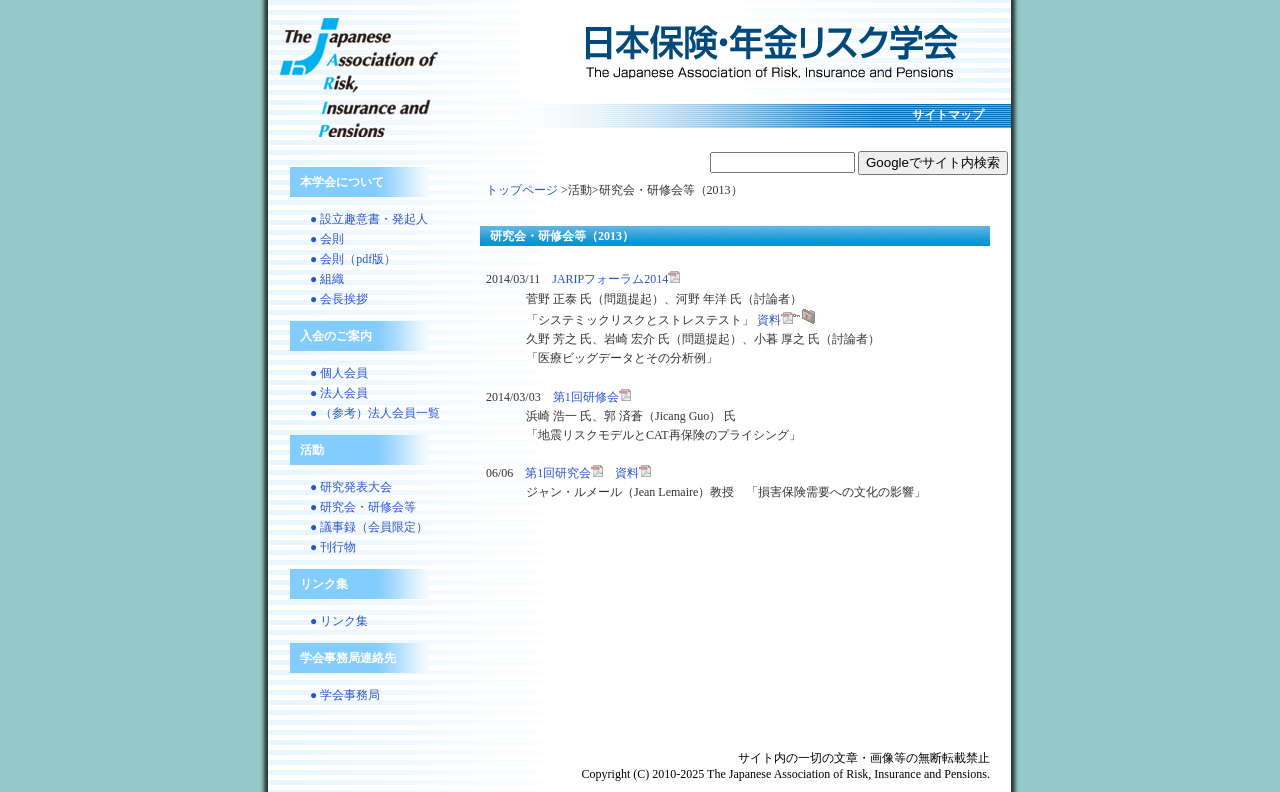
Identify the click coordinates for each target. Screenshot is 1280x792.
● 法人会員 (339, 393)
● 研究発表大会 (351, 487)
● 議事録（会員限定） (369, 527)
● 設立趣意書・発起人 (369, 219)
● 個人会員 (339, 373)
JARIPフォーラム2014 (616, 279)
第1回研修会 (592, 397)
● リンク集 (339, 621)
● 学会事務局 (345, 695)
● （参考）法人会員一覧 (375, 413)
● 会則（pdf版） (353, 259)
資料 (786, 320)
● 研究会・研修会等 (363, 507)
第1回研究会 (564, 473)
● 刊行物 (333, 547)
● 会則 (327, 239)
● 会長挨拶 (339, 299)
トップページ (522, 190)
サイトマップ (948, 115)
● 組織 (327, 279)
